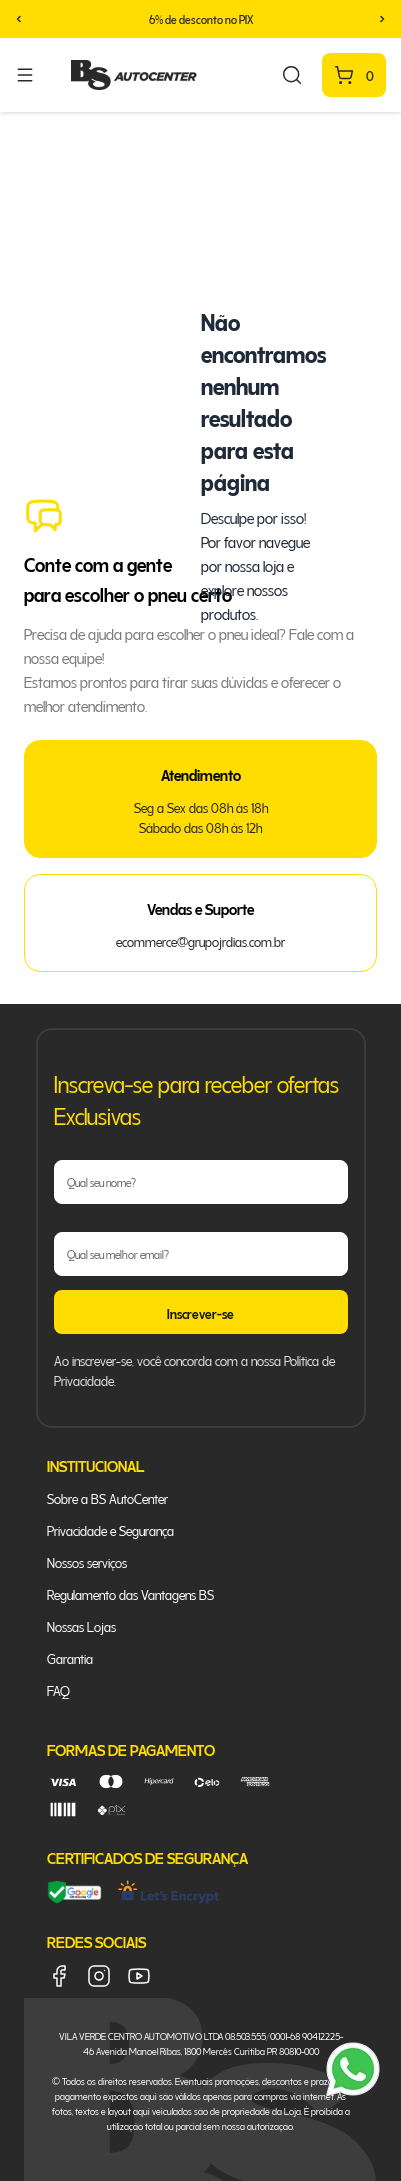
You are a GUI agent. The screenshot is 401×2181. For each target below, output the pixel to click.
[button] (19, 19)
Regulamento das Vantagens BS (130, 1593)
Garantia (70, 1657)
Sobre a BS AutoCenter (107, 1497)
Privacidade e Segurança (110, 1529)
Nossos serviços (87, 1561)
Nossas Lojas (81, 1625)
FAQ (58, 1689)
